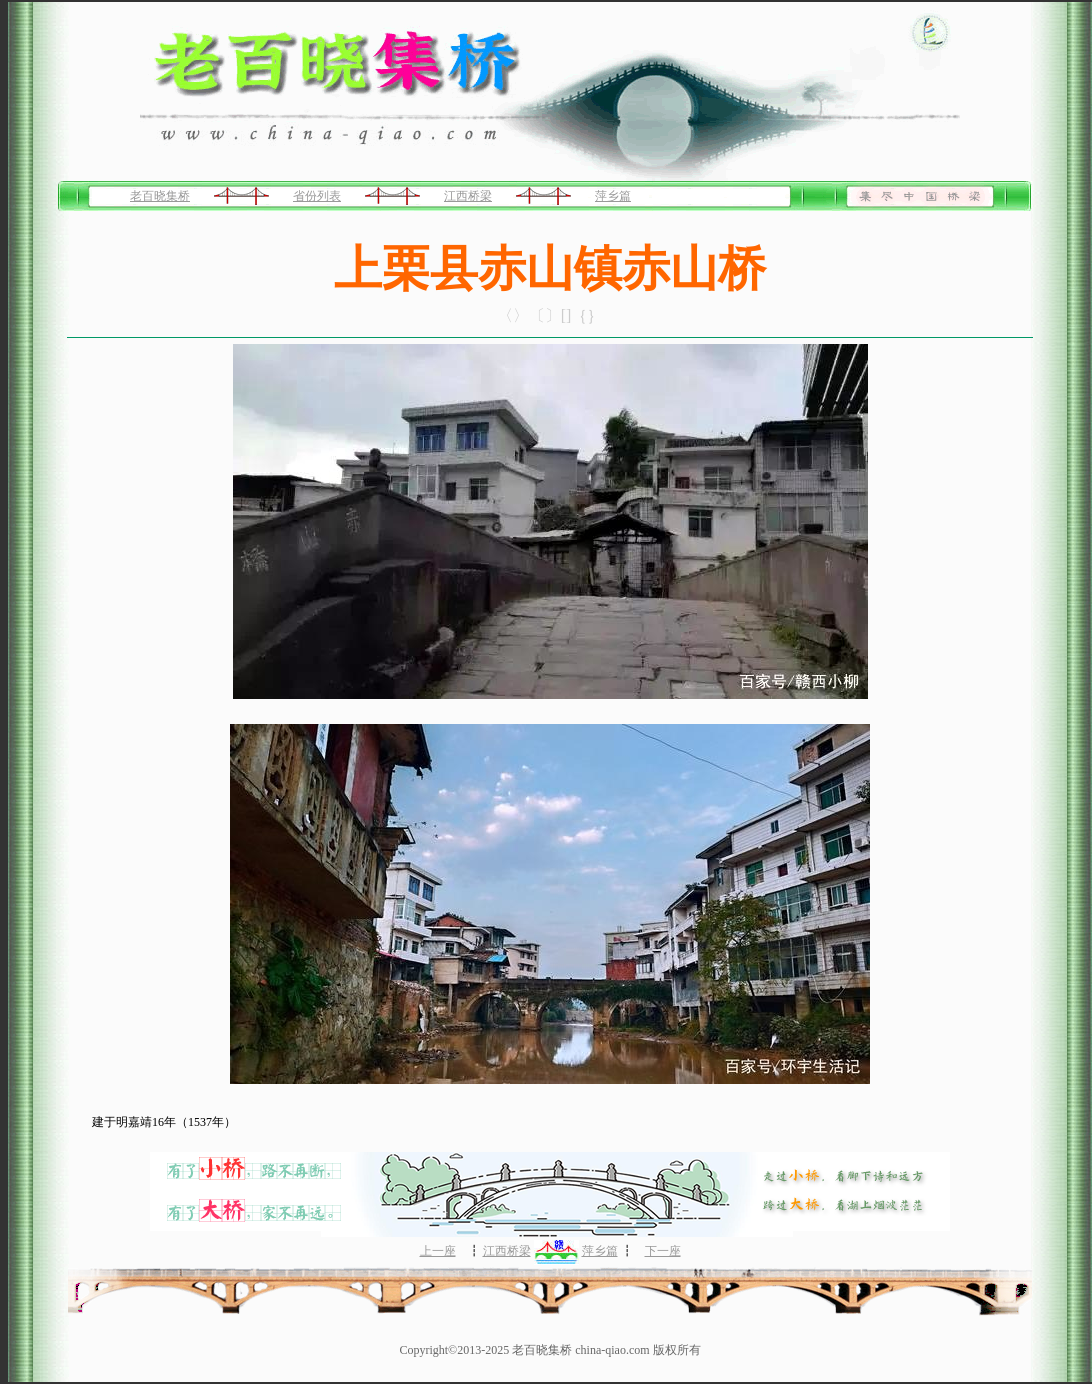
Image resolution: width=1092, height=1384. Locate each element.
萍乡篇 (613, 196)
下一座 (663, 1251)
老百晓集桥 (160, 196)
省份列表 (317, 196)
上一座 (438, 1251)
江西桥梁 (468, 196)
